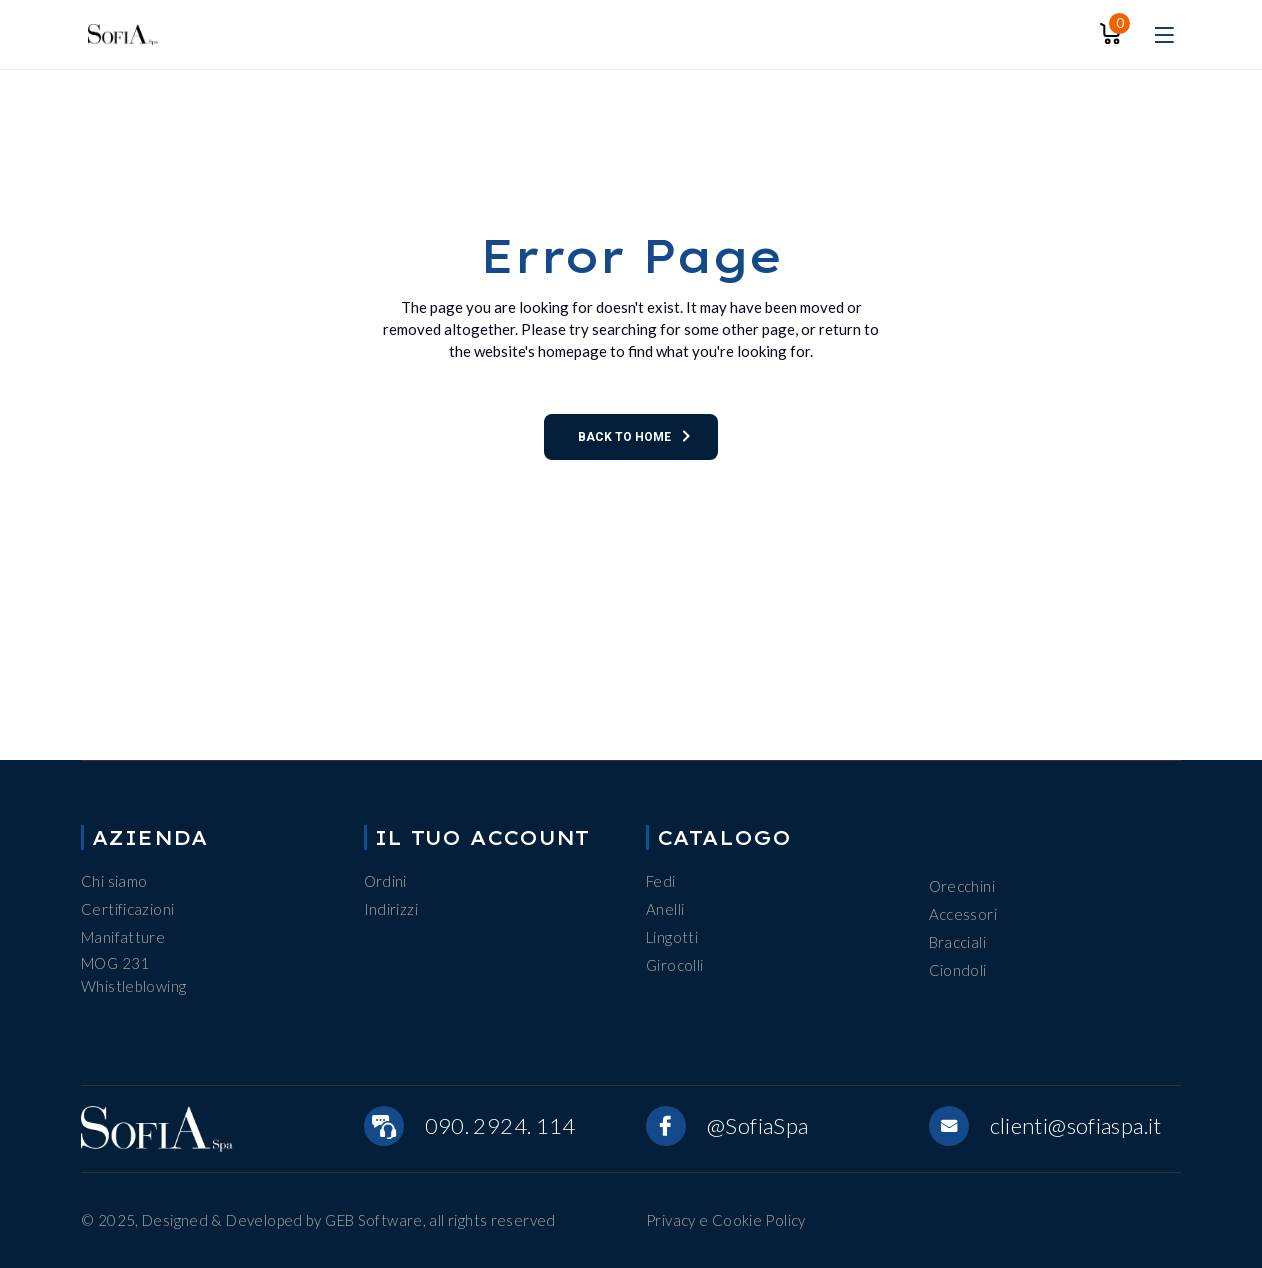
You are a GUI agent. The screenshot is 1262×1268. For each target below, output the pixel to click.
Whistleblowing (133, 986)
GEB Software (374, 1220)
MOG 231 (115, 963)
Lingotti (672, 937)
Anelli (665, 909)
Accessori (963, 914)
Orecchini (962, 886)
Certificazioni (127, 909)
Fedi (661, 881)
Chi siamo (114, 881)
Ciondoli (958, 970)
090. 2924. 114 (500, 1125)
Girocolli (674, 965)
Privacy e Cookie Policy (726, 1220)
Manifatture (123, 937)
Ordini (385, 881)
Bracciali (957, 942)
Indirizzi (391, 909)
